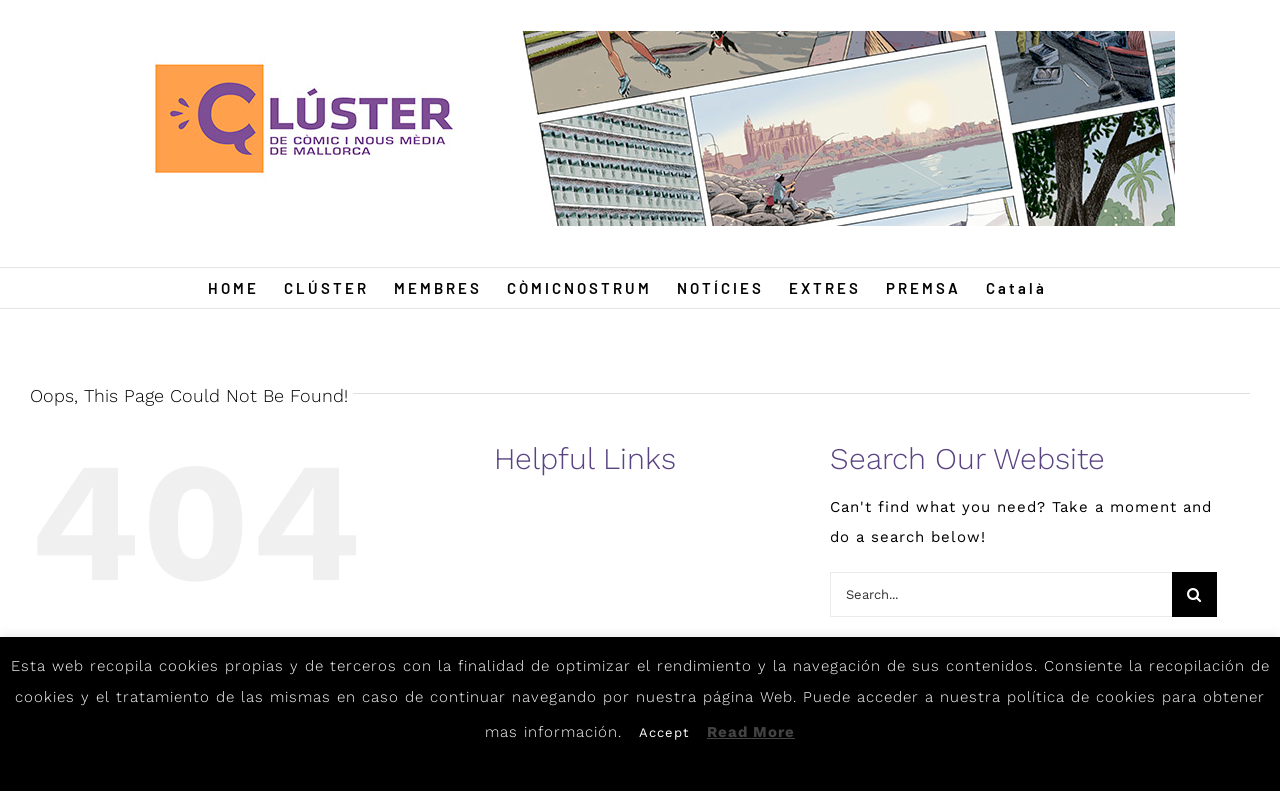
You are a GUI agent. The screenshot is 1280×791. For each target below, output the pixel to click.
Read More (751, 732)
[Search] (1194, 594)
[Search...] (1001, 594)
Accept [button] (664, 732)
